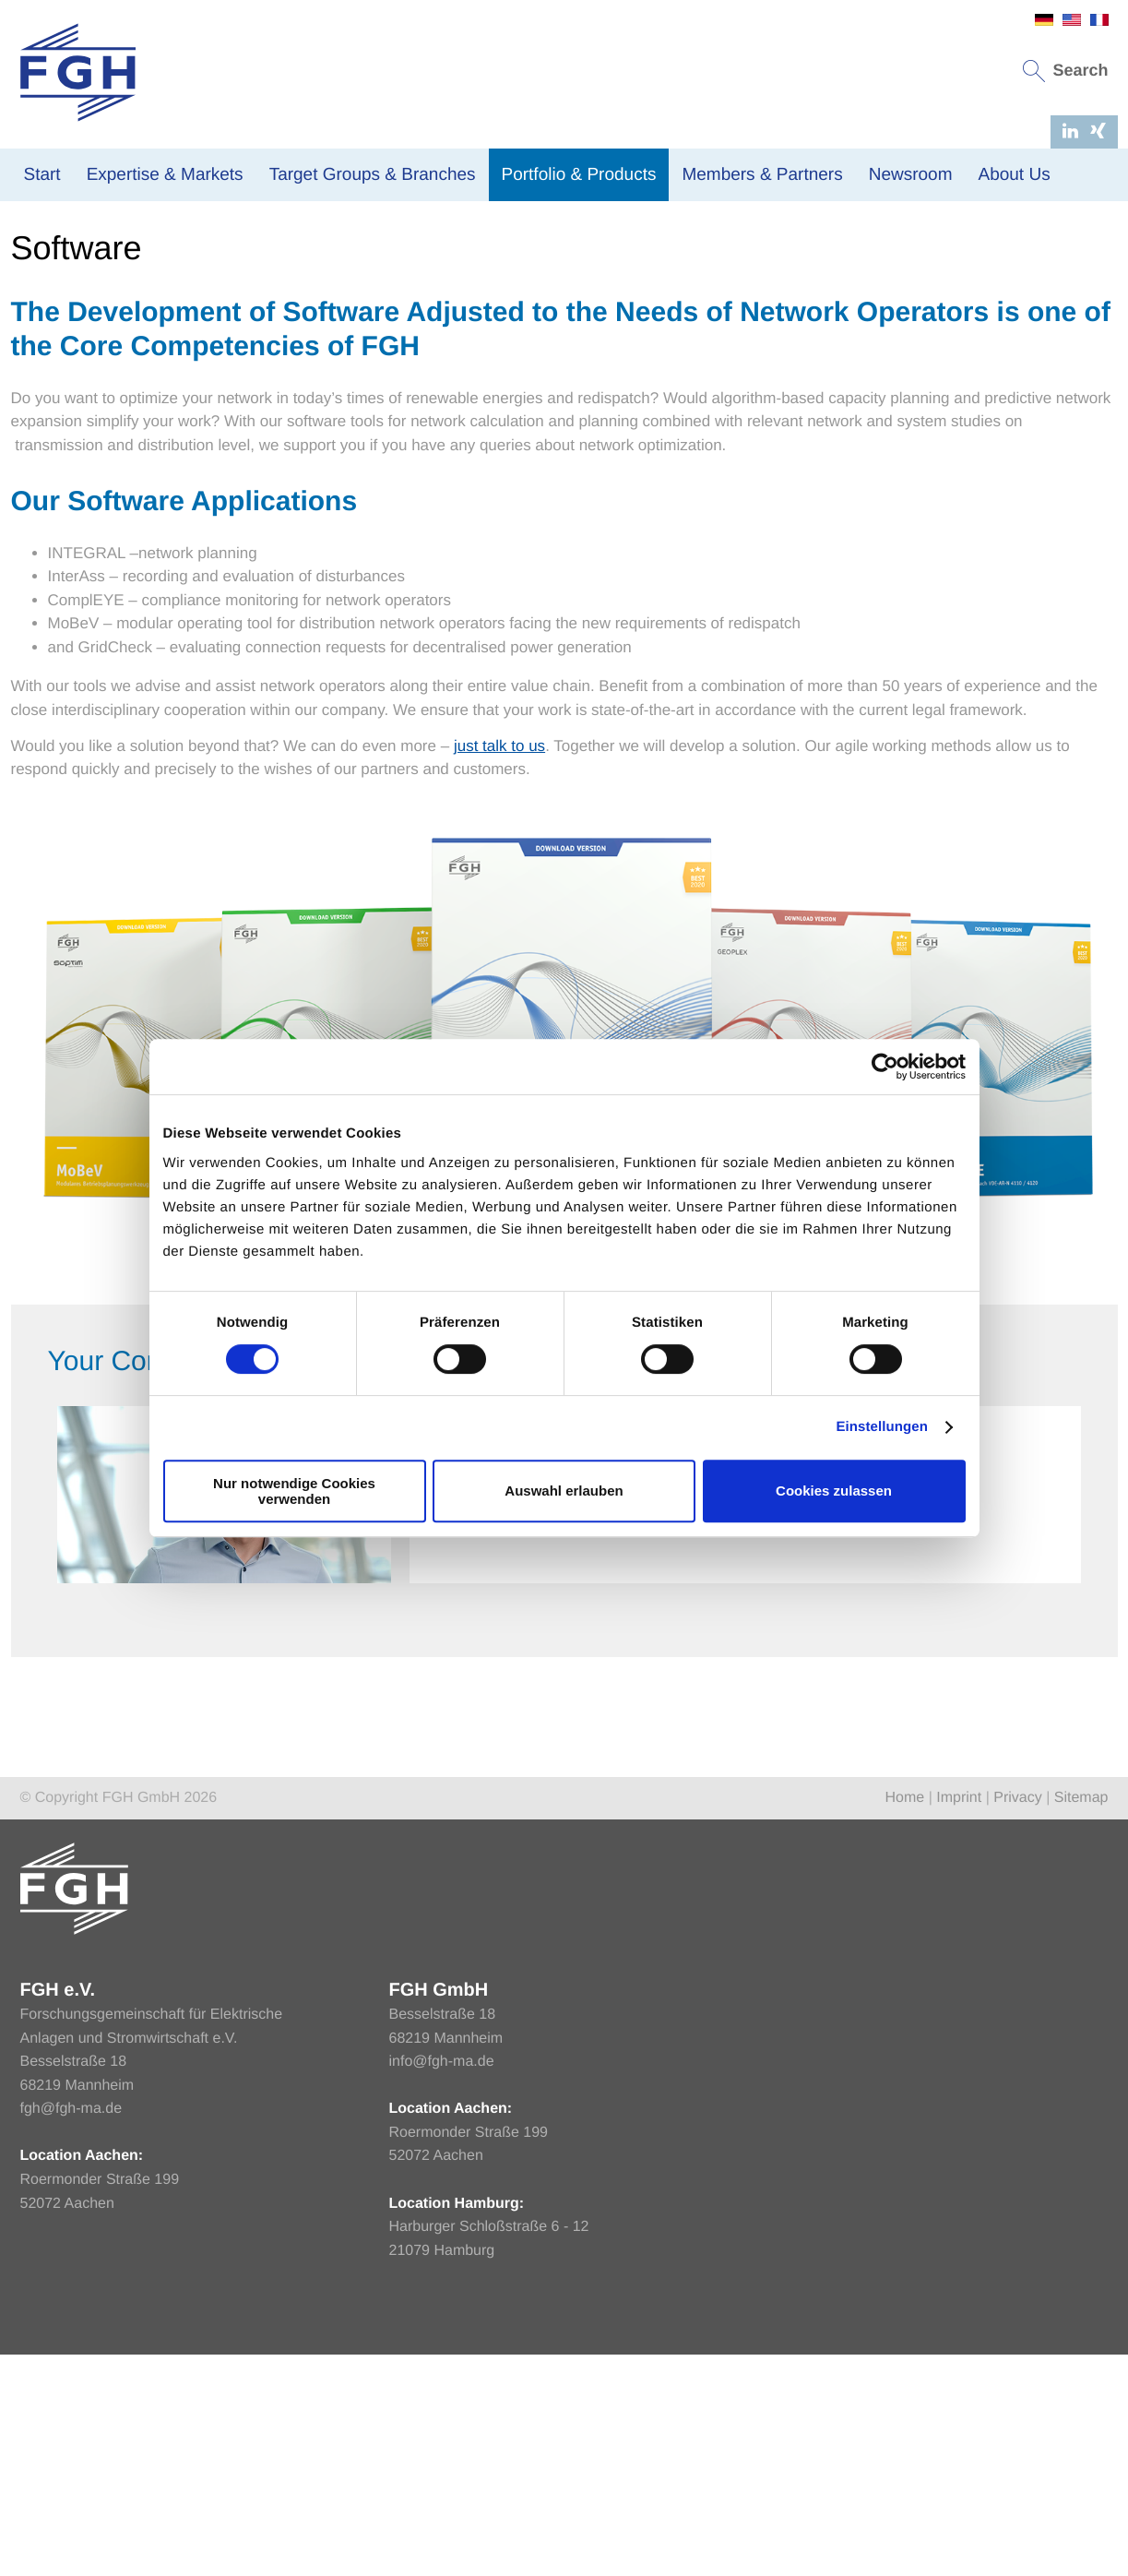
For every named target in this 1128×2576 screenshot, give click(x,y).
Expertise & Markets (165, 175)
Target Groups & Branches (372, 175)
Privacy (1017, 1985)
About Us (1014, 175)
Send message (831, 1684)
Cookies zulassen (834, 1490)
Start (42, 175)
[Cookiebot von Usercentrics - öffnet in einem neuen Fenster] (885, 1066)
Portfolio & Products (579, 175)
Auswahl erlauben (564, 1490)
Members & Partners (762, 175)
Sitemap (1081, 1985)
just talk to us (499, 933)
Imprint (958, 1985)
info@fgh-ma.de (440, 2249)
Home (28, 356)
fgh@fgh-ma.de (71, 2296)
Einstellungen (882, 1427)
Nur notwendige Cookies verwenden (294, 1491)
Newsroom (911, 175)
